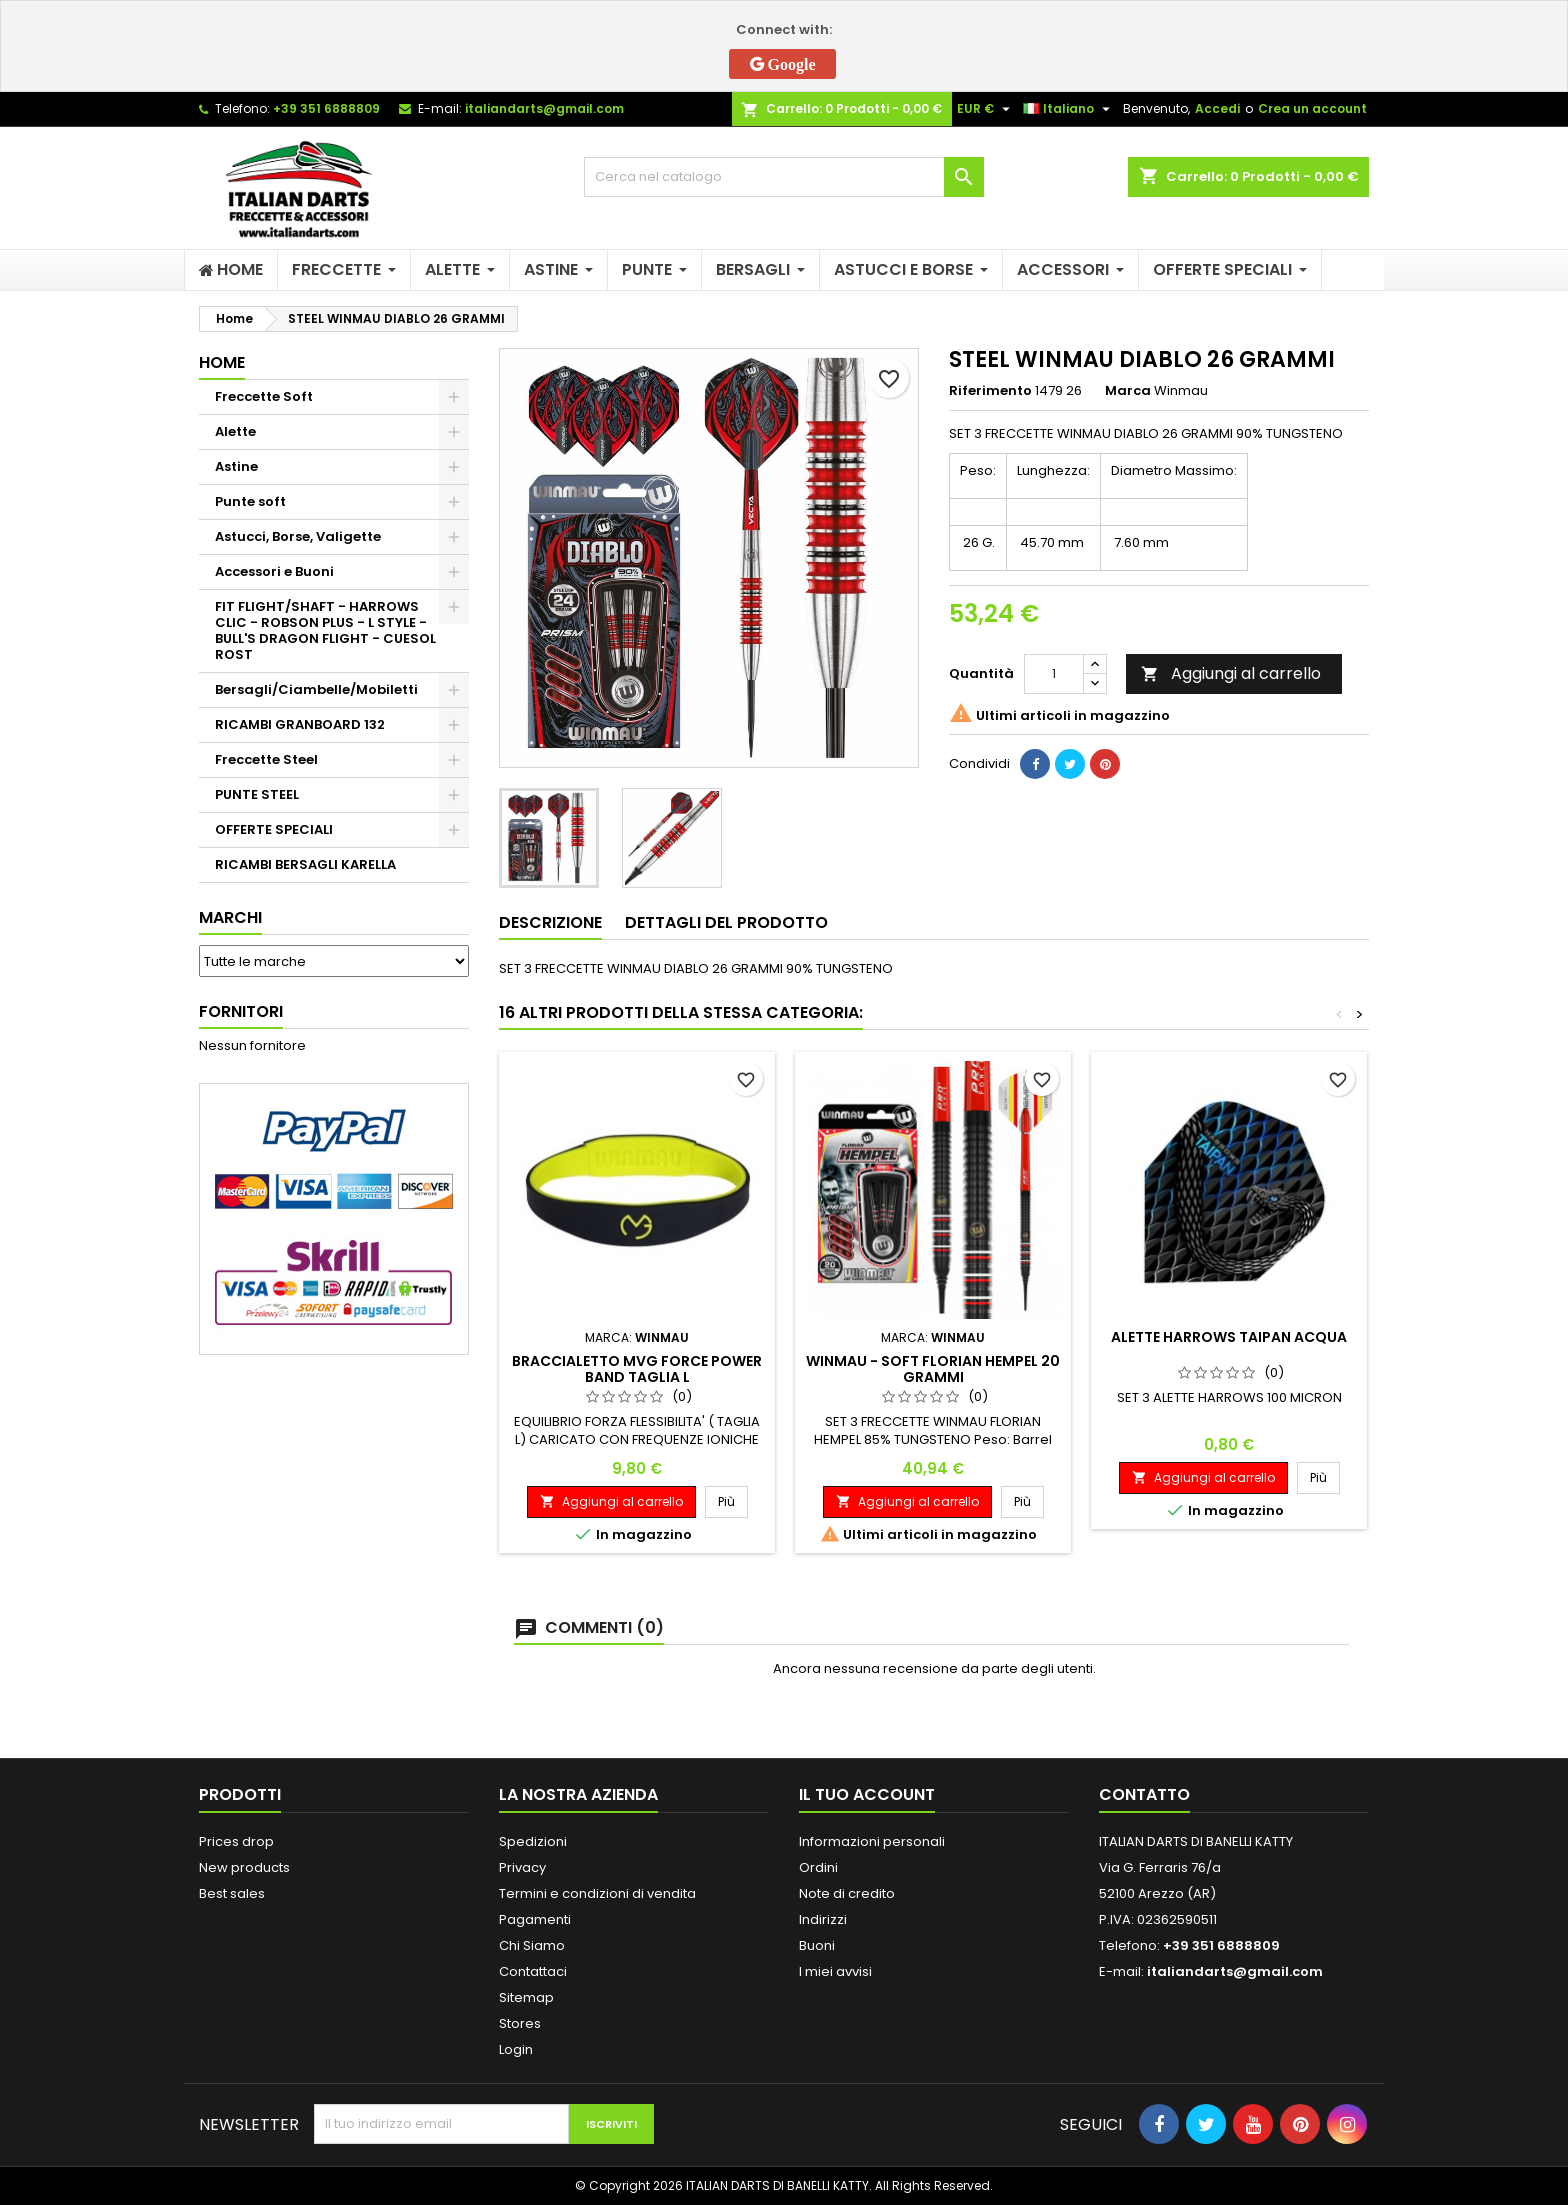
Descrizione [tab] (550, 922)
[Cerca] (784, 177)
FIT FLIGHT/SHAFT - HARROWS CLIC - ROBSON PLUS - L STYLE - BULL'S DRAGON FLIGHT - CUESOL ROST (325, 630)
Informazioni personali (872, 1841)
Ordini (818, 1867)
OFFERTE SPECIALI (274, 829)
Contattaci (533, 1971)
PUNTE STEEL (257, 794)
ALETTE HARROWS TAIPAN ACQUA (1229, 1337)
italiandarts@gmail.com (544, 108)
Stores (520, 2023)
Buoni (817, 1945)
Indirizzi (823, 1919)
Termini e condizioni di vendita (597, 1893)
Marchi (230, 917)
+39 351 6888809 (326, 108)
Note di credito (847, 1893)
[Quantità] (1054, 674)
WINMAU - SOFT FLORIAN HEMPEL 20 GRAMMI (933, 1369)
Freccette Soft (264, 396)
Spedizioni (533, 1841)
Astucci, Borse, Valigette (298, 536)
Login (516, 2049)
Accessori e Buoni (274, 571)
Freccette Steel (266, 759)
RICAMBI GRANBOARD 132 (300, 724)
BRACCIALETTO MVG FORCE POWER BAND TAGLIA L (637, 1369)
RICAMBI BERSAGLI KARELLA (305, 864)
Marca (1128, 391)
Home (222, 362)
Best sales (232, 1893)
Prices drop (236, 1841)
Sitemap (526, 1997)
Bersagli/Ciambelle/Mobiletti (316, 689)
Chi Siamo (532, 1945)
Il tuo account (867, 1794)
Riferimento (990, 391)
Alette (235, 431)
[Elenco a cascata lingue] (1069, 109)
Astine (236, 466)
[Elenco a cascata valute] (986, 109)
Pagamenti (535, 1919)
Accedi (1217, 108)
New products (244, 1867)
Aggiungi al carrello (1231, 673)
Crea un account (1312, 108)
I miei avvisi (835, 1971)
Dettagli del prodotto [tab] (726, 922)
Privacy (522, 1867)
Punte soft (250, 501)
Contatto (1144, 1794)
